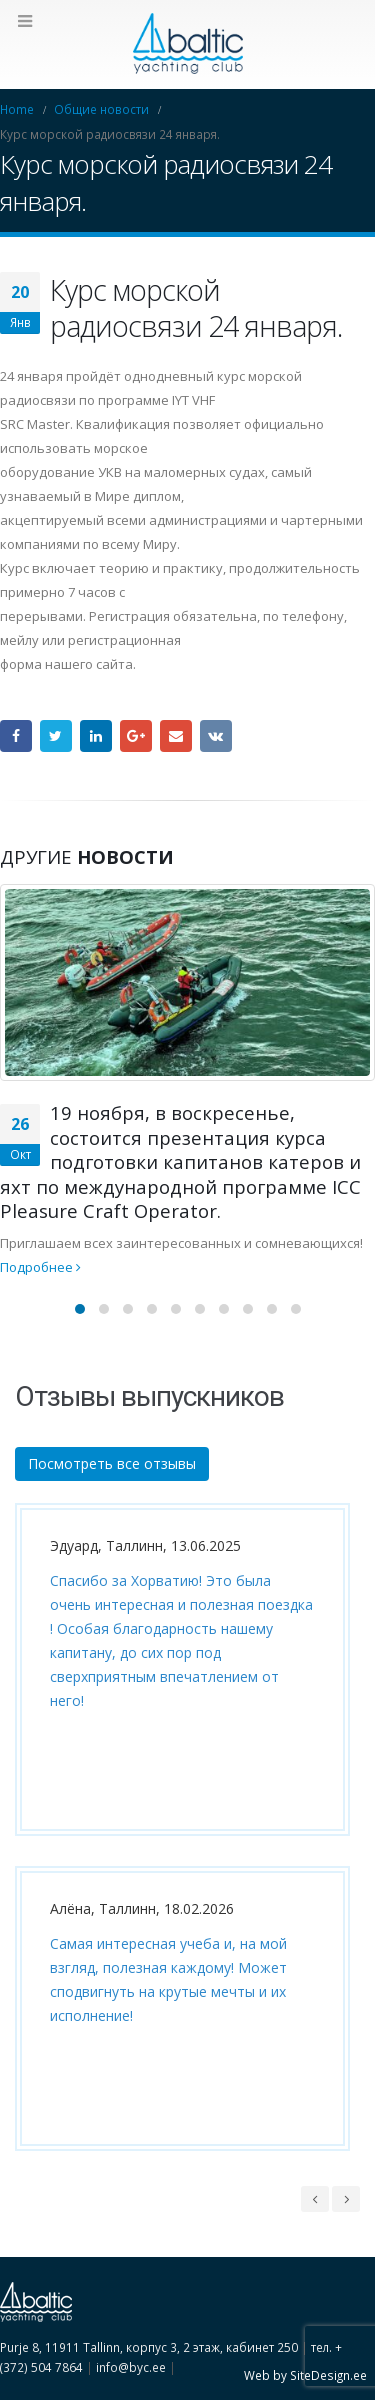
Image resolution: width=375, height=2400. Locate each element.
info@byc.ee (131, 2367)
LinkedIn (96, 736)
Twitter (56, 736)
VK (216, 736)
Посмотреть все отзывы (112, 1463)
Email (176, 736)
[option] (177, 1842)
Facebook (16, 736)
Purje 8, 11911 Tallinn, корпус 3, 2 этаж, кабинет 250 (149, 2347)
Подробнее (40, 1267)
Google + (136, 736)
